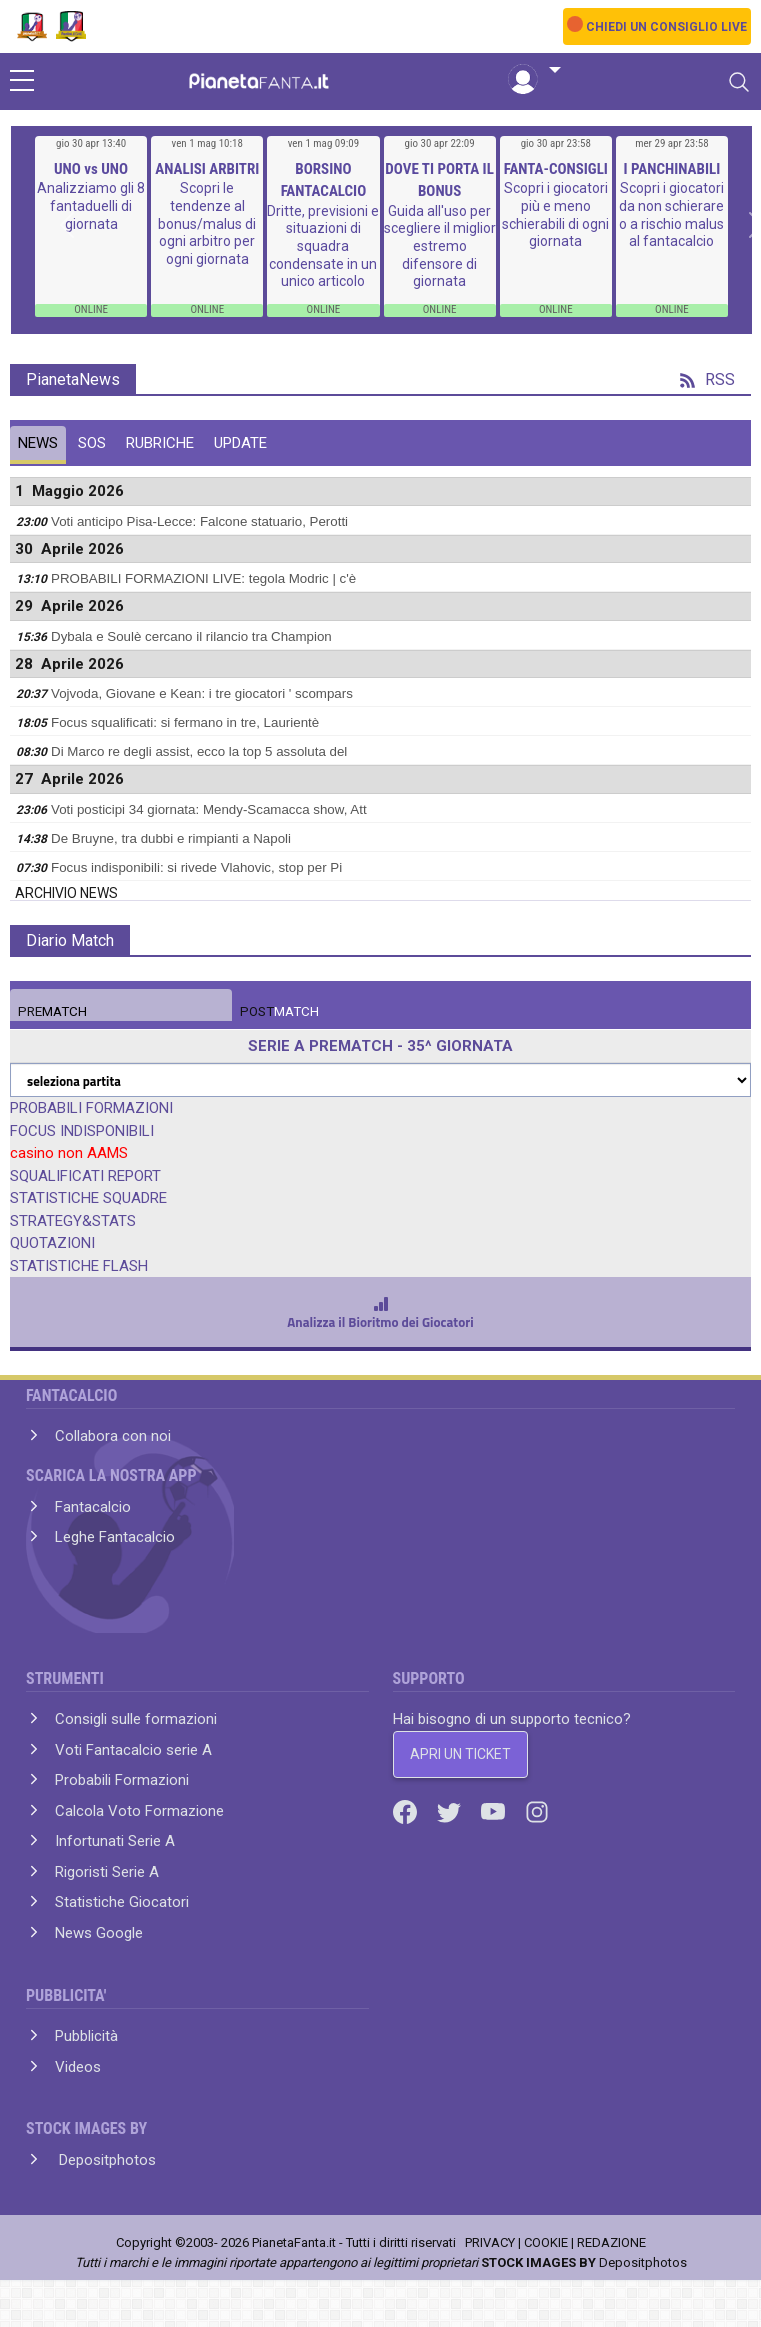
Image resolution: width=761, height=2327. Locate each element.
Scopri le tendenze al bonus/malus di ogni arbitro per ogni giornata (207, 223)
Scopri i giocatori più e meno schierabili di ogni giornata (555, 214)
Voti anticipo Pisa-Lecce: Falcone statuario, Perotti (199, 521)
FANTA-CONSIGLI (556, 169)
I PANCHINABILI (672, 169)
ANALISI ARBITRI (207, 169)
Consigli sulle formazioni (136, 1719)
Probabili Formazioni (122, 1780)
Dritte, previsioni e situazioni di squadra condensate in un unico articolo (323, 246)
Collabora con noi (113, 1436)
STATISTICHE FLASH (79, 1266)
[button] (534, 71)
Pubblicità (86, 2036)
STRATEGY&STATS (73, 1221)
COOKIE (546, 2242)
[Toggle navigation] (739, 82)
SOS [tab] (92, 443)
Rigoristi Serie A (107, 1872)
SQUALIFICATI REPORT (85, 1176)
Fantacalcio (93, 1507)
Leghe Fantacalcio (115, 1537)
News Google (99, 1933)
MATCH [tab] (52, 1011)
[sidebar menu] (22, 82)
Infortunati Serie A (115, 1841)
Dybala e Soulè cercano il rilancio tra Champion (191, 636)
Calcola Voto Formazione (139, 1811)
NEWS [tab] (38, 443)
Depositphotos (105, 2160)
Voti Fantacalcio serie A (133, 1750)
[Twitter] (451, 1811)
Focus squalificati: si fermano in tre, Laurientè (185, 722)
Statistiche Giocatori (122, 1902)
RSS (707, 379)
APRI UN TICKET (460, 1754)
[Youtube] (495, 1811)
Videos (78, 2067)
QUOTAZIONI (52, 1243)
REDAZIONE (611, 2242)
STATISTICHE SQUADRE (88, 1198)
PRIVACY (490, 2242)
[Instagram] (537, 1811)
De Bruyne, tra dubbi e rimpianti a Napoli (171, 838)
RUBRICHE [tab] (160, 443)
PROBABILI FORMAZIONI (91, 1108)
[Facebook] (407, 1811)
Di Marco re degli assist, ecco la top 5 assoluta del (199, 751)
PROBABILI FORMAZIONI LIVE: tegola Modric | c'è (203, 578)
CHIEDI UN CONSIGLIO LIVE (666, 27)
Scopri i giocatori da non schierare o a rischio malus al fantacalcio (671, 214)
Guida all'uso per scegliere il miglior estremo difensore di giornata (440, 246)
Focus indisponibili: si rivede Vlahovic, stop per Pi (196, 867)
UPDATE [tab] (240, 443)
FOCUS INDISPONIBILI (82, 1131)
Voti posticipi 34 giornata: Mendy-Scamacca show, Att (209, 809)
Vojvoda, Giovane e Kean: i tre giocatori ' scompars (202, 693)
